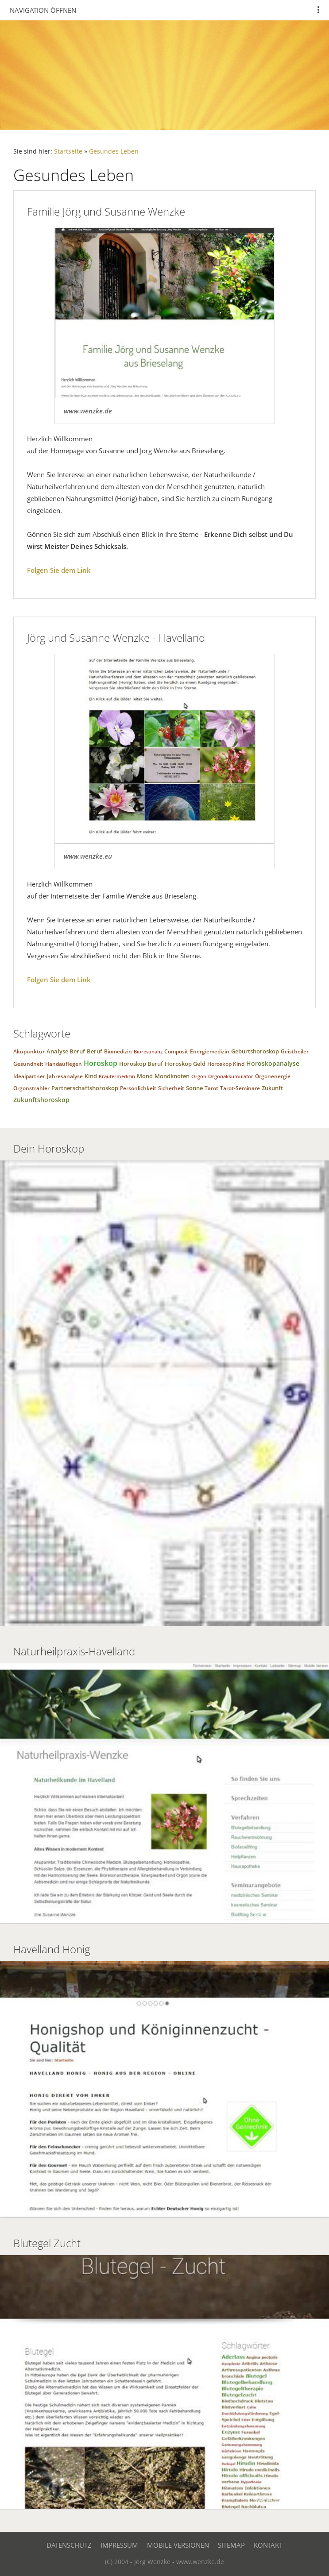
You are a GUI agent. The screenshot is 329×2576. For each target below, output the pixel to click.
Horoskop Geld (185, 1064)
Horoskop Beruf (141, 1064)
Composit (176, 1051)
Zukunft (272, 1088)
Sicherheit (171, 1088)
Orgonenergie (272, 1076)
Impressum (119, 2545)
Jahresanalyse (65, 1076)
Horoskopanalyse (272, 1063)
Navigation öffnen (43, 10)
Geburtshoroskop (255, 1051)
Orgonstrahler (31, 1088)
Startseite (68, 151)
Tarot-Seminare (240, 1088)
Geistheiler (295, 1051)
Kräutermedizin (117, 1076)
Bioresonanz (148, 1051)
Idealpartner (29, 1076)
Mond (145, 1076)
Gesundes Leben (114, 151)
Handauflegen (63, 1064)
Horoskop (100, 1063)
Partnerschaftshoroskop (84, 1088)
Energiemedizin (209, 1051)
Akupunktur (29, 1051)
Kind (91, 1076)
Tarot (211, 1088)
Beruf (94, 1051)
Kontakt (268, 2545)
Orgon (198, 1076)
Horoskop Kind (225, 1064)
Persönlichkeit (138, 1088)
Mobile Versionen (178, 2545)
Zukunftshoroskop (41, 1099)
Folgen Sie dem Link (59, 570)
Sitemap (231, 2545)
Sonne (194, 1088)
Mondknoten (172, 1076)
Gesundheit (28, 1064)
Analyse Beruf (65, 1051)
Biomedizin (118, 1051)
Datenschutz (69, 2545)
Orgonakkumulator (230, 1076)
